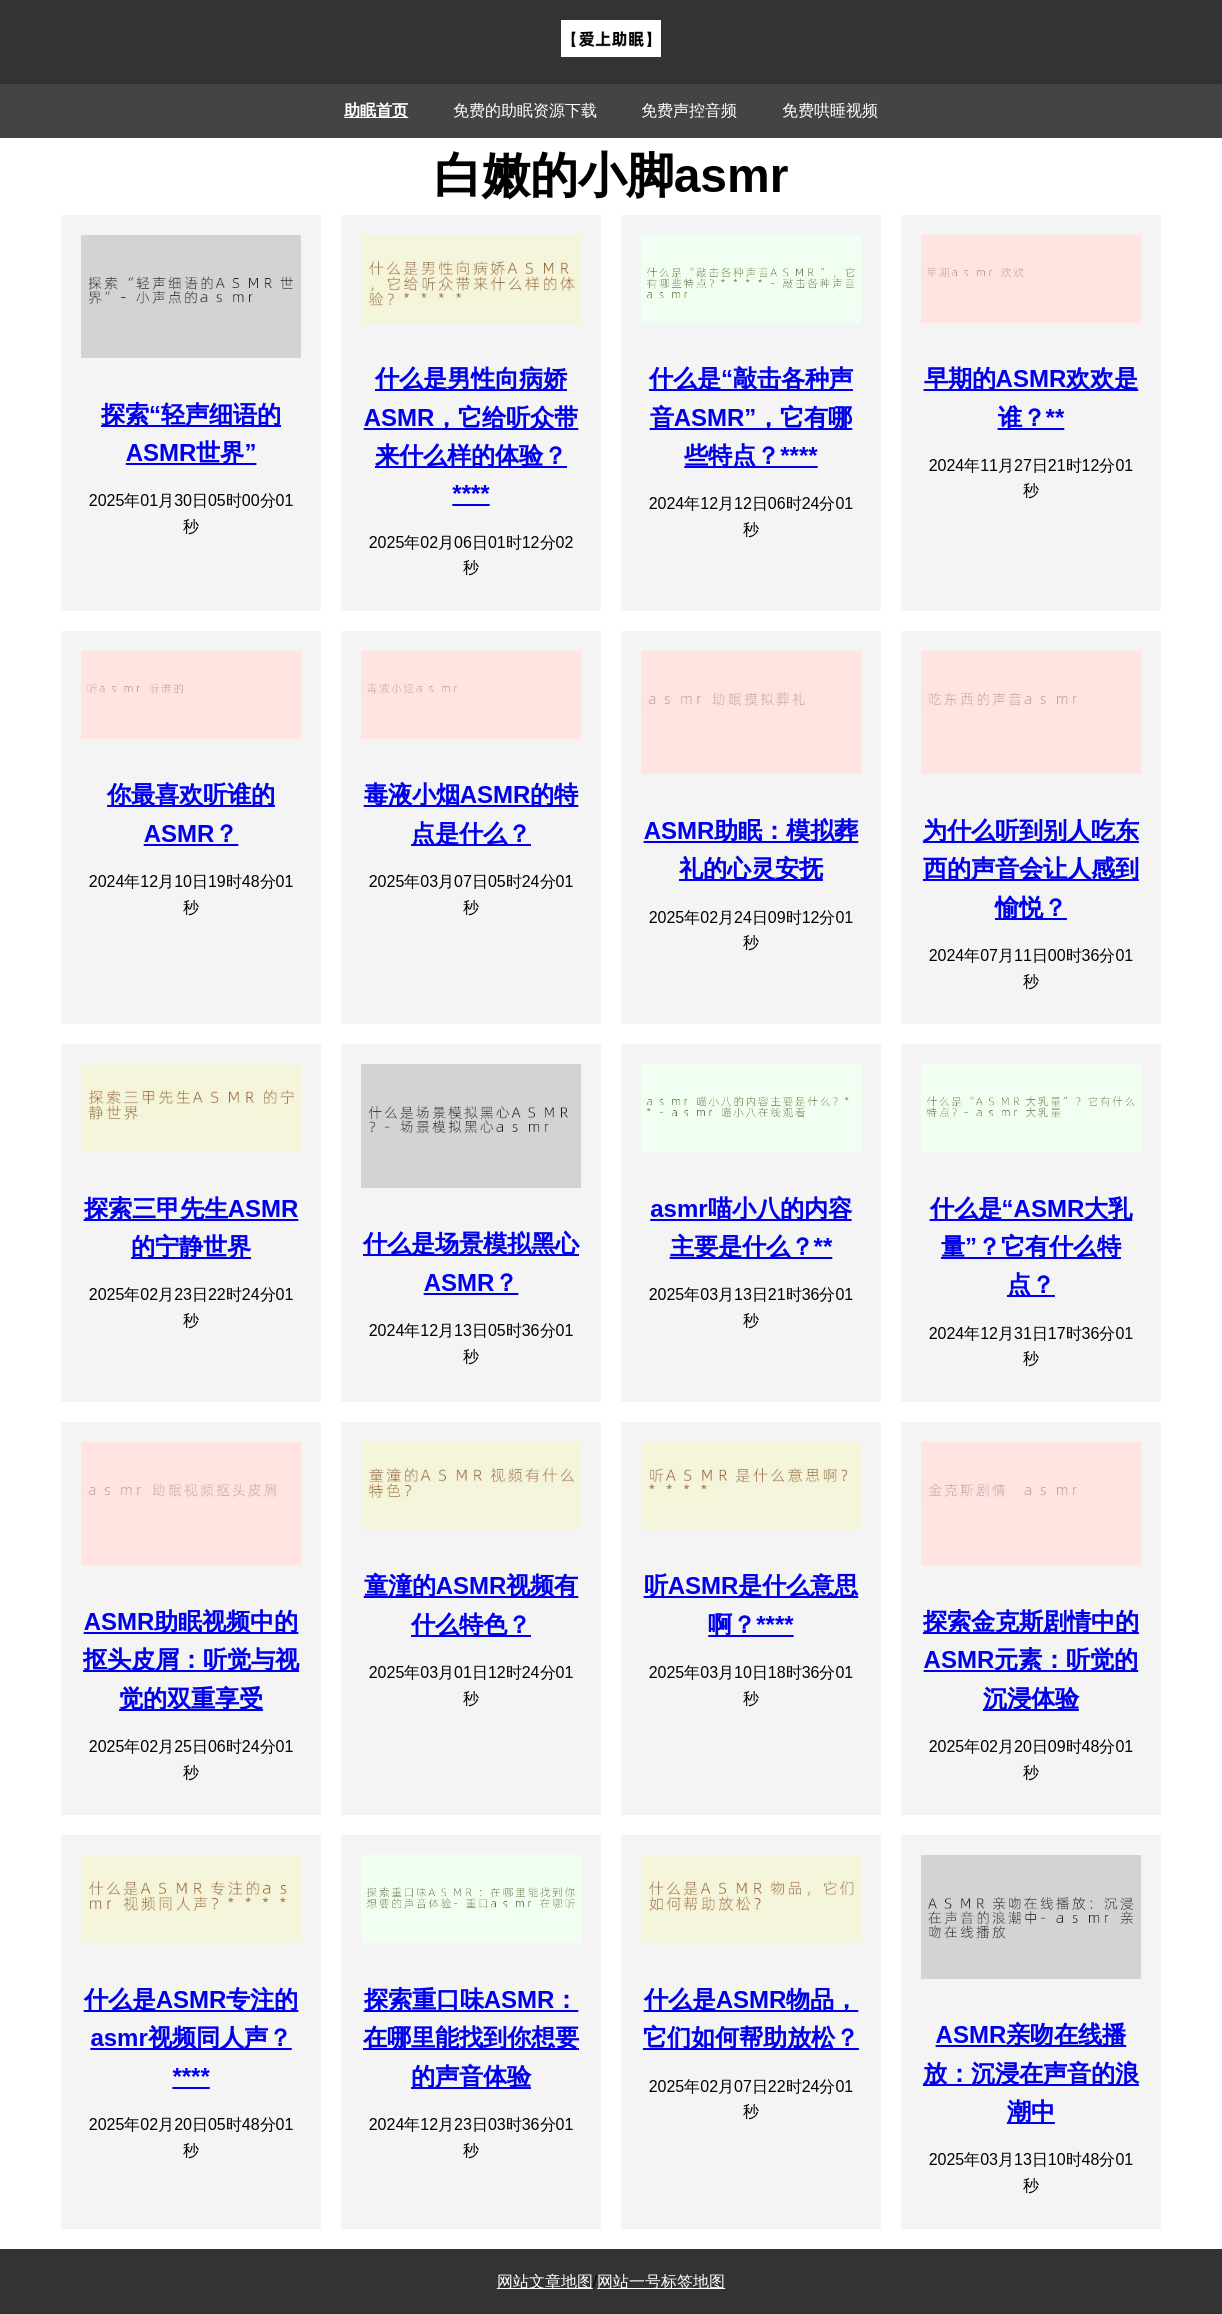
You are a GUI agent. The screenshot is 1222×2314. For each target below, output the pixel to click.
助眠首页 (376, 110)
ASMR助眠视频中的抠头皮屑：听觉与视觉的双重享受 (191, 1660)
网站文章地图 (545, 2281)
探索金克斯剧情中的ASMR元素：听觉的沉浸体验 (1031, 1660)
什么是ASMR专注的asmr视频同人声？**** (191, 2038)
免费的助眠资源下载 (525, 110)
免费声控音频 (689, 110)
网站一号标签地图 (661, 2281)
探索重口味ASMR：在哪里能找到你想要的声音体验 (471, 2038)
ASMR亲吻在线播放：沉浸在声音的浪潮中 (1031, 2073)
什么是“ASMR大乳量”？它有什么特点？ (1031, 1247)
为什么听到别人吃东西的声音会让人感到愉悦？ (1031, 869)
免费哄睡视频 (830, 110)
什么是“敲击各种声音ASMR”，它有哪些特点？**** (751, 417)
